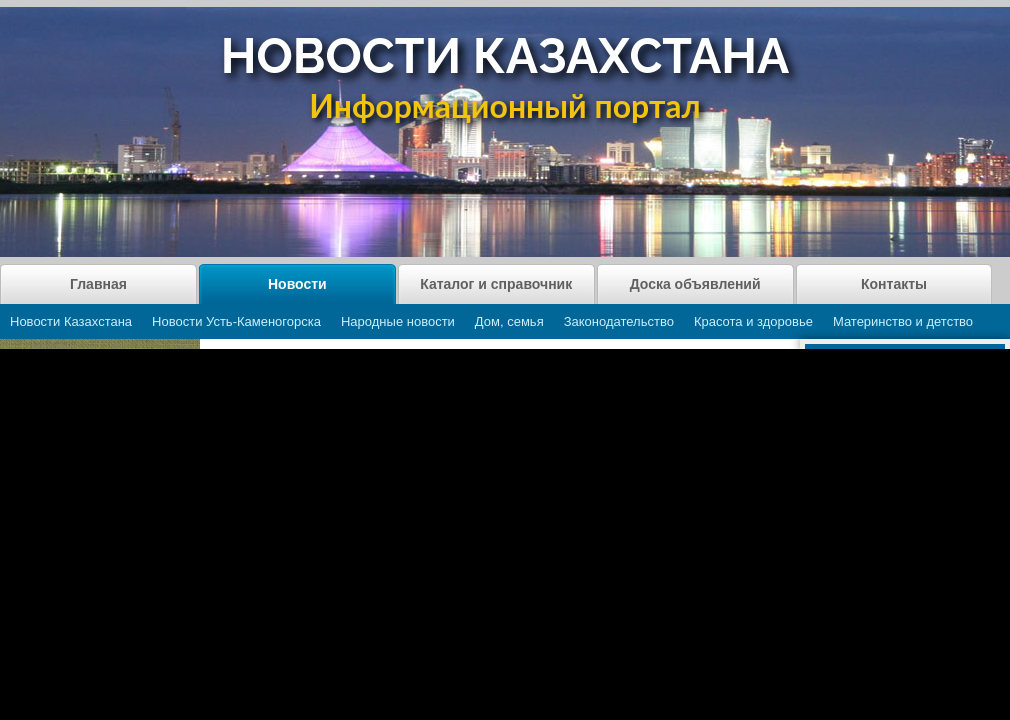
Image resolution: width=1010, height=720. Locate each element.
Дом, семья (509, 321)
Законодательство (619, 321)
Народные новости (398, 321)
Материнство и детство (903, 321)
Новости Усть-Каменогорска (236, 321)
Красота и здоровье (753, 321)
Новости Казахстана (71, 321)
